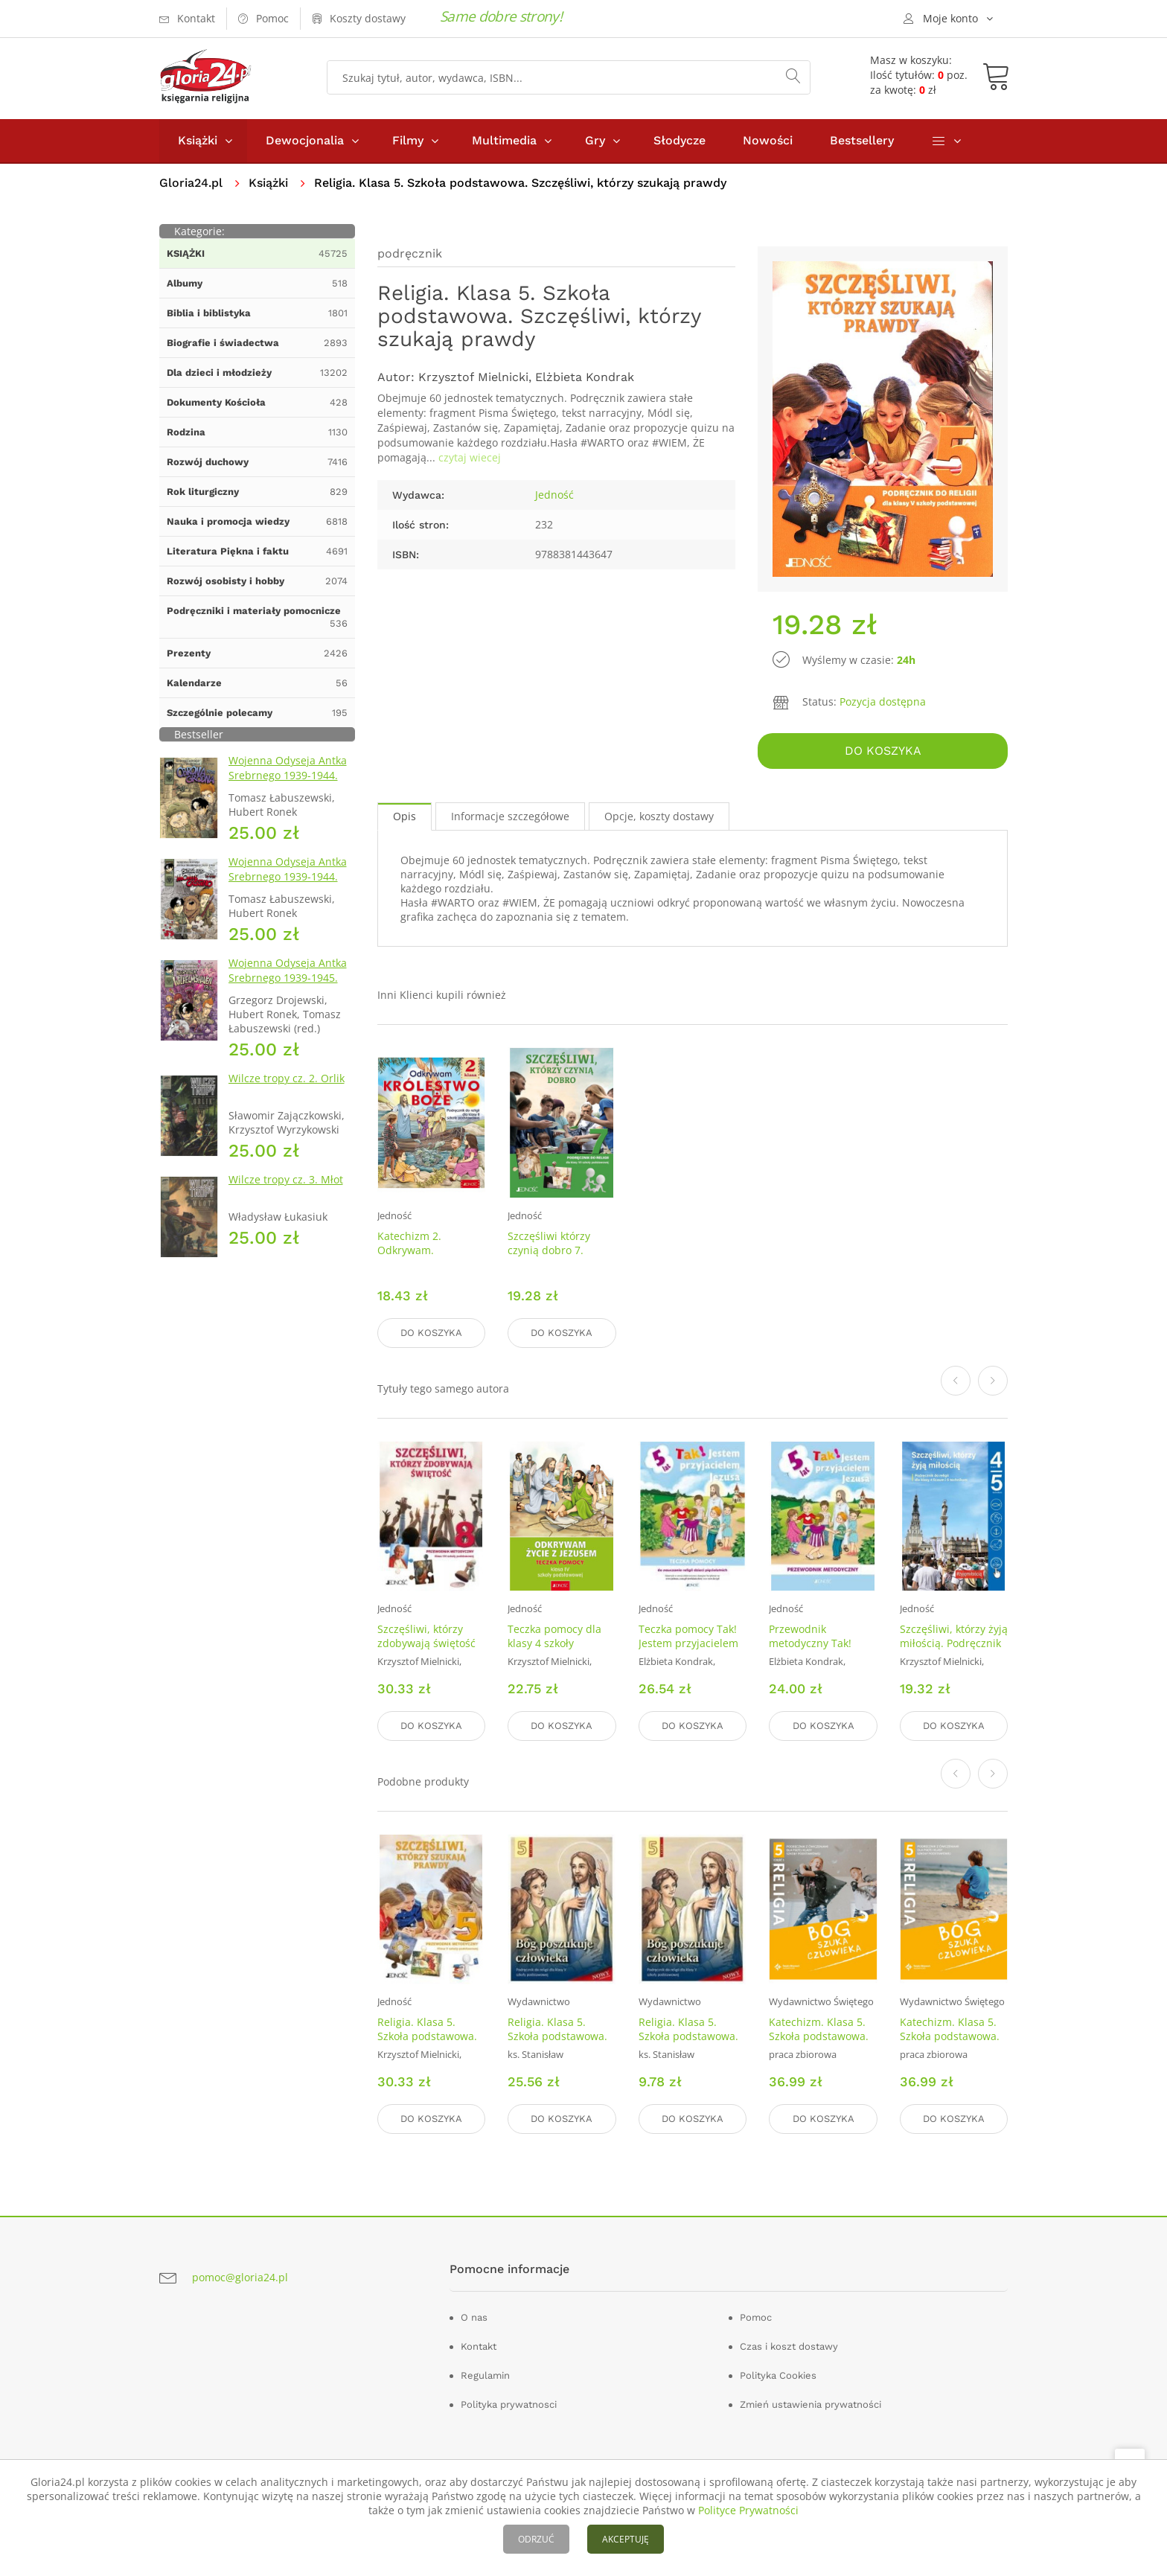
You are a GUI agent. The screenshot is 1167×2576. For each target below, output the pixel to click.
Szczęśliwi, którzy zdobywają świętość (426, 1636)
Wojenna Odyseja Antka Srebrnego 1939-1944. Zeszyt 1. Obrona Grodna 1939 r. (290, 782)
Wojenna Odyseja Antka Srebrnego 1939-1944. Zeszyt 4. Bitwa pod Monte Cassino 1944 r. (287, 883)
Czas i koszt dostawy (789, 2346)
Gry (595, 140)
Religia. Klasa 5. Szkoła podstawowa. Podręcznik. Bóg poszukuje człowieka (558, 2043)
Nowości (768, 140)
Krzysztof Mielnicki (473, 377)
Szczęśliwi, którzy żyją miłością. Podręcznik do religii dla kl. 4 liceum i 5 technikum (954, 1650)
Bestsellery (862, 140)
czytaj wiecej (469, 457)
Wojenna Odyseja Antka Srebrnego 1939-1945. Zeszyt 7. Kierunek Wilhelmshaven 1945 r (287, 985)
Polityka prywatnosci (509, 2404)
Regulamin (485, 2375)
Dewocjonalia (305, 140)
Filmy (407, 140)
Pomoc (756, 2317)
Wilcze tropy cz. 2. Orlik (286, 1078)
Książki (197, 140)
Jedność (554, 495)
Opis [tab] (404, 816)
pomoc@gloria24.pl (240, 2277)
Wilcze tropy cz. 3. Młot (285, 1179)
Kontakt (478, 2346)
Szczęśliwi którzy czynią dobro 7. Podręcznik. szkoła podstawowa (553, 1257)
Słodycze (679, 140)
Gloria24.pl (191, 183)
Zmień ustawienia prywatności (810, 2404)
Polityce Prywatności (748, 2510)
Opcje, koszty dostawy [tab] (659, 816)
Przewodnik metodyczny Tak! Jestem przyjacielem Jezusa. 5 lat (819, 1650)
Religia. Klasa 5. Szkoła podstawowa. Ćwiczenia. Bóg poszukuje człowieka (689, 2043)
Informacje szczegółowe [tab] (510, 816)
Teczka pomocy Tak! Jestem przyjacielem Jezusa (688, 1643)
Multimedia (504, 140)
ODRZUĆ (536, 2539)
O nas (474, 2317)
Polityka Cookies (778, 2375)
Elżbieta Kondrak (584, 377)
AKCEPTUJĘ (625, 2539)
